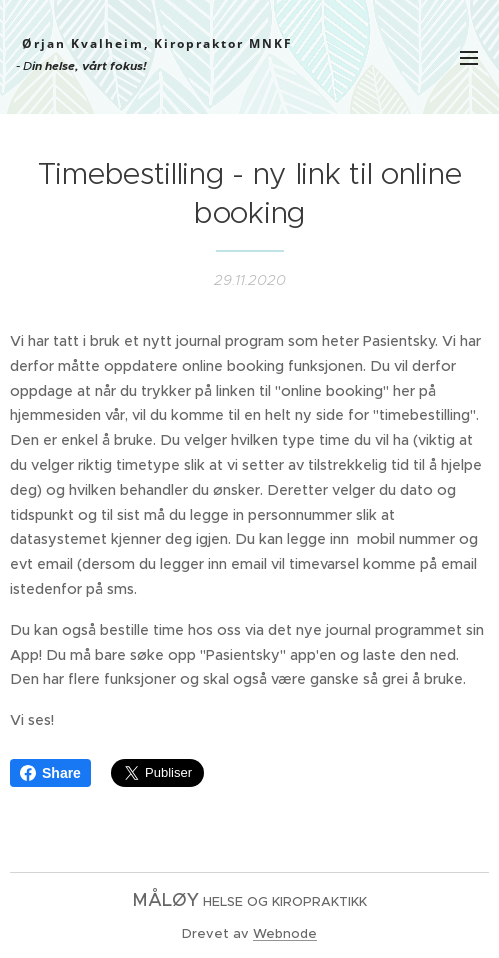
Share (50, 773)
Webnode (285, 933)
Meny (469, 58)
